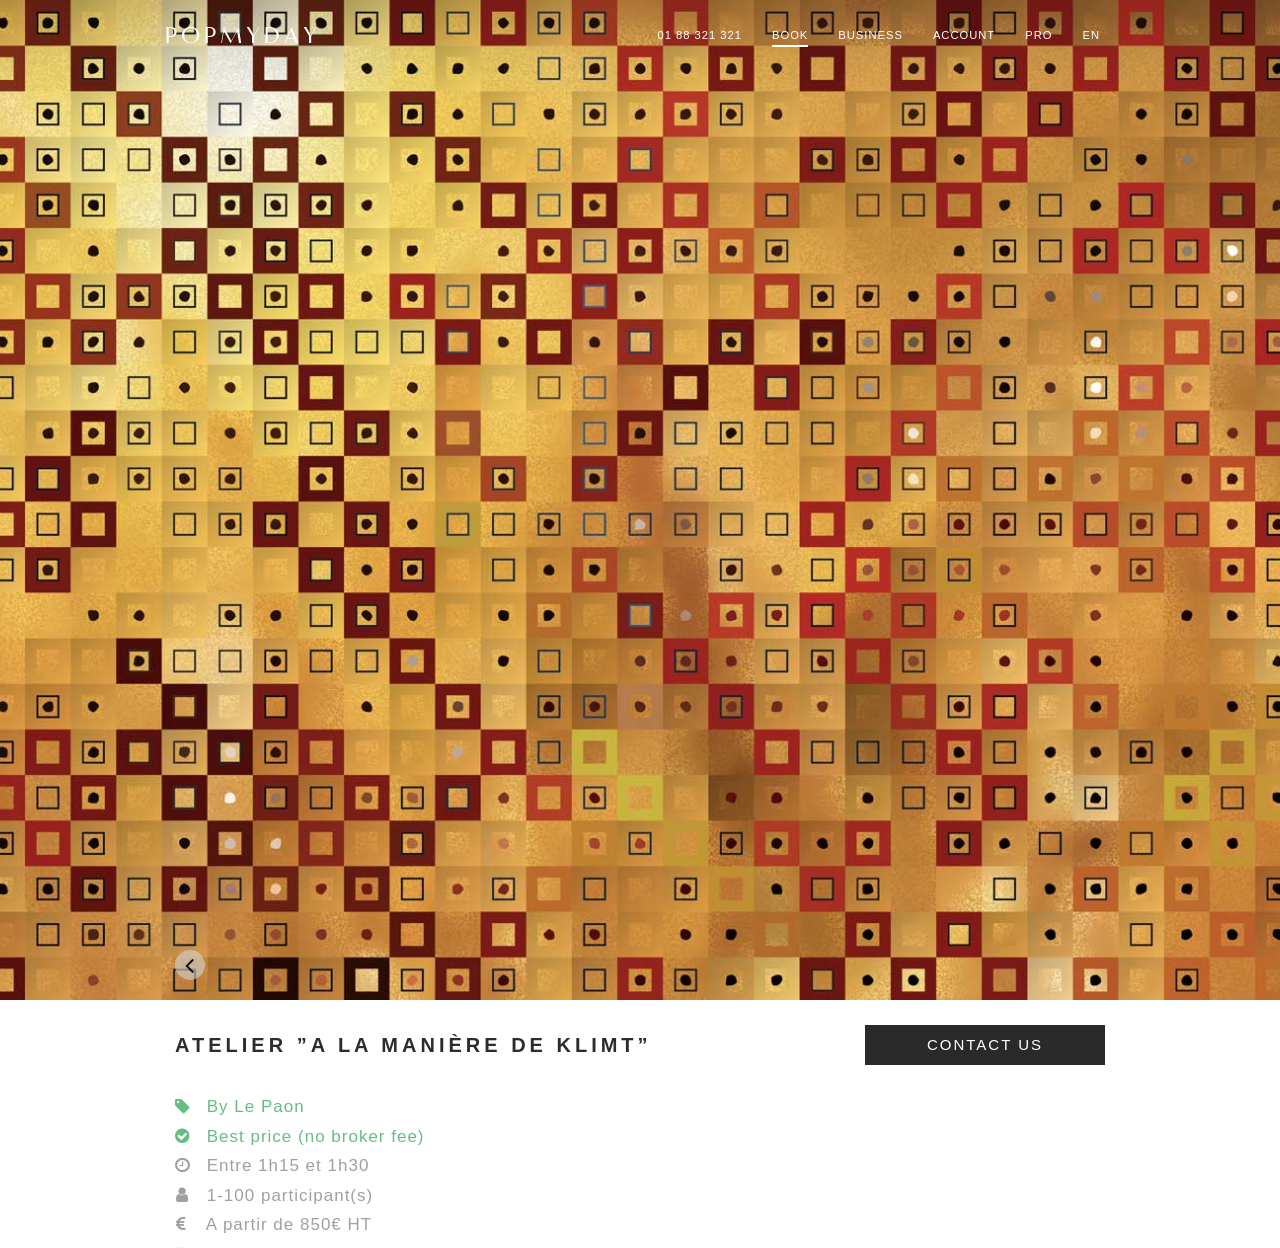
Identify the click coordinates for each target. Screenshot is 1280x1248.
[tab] (640, 1045)
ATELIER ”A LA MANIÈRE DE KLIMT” (413, 1045)
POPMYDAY (243, 35)
